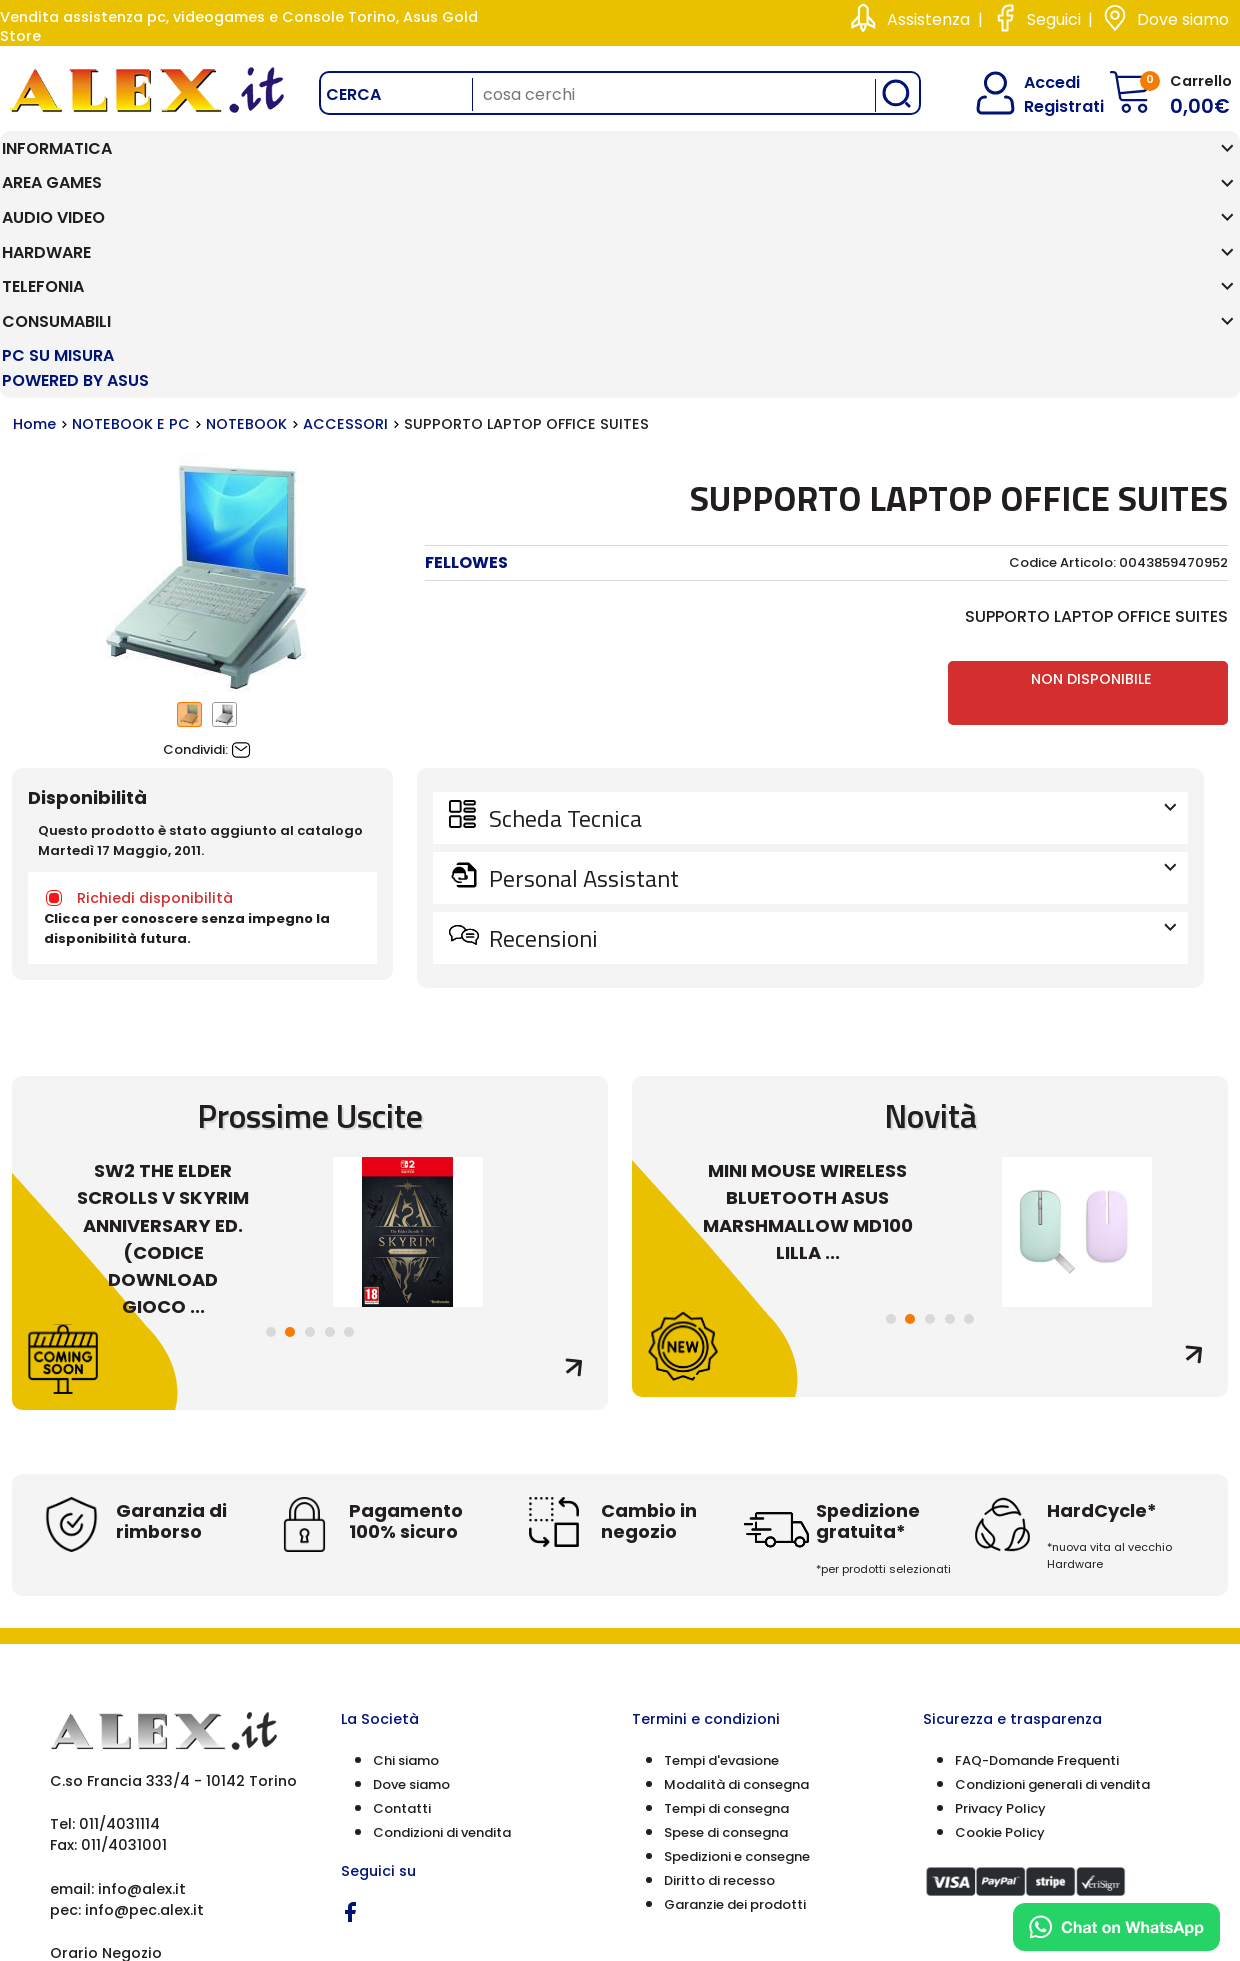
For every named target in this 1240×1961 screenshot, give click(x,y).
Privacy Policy (1000, 1625)
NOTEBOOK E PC (131, 242)
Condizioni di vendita (442, 1649)
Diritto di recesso (719, 1697)
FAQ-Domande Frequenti (1037, 1577)
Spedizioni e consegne (737, 1673)
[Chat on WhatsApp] (1116, 1927)
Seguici (1054, 19)
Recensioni (830, 756)
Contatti (402, 1625)
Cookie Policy (1000, 1649)
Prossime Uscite (310, 933)
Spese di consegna (726, 1649)
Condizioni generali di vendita (1052, 1601)
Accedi (1039, 82)
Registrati (1047, 106)
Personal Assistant (830, 696)
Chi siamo (406, 1577)
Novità (930, 933)
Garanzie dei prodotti (735, 1721)
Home (34, 242)
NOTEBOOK (246, 242)
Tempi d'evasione (721, 1577)
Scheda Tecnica (830, 636)
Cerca (353, 94)
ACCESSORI (345, 242)
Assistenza (928, 19)
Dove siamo (1183, 19)
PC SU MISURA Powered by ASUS (1124, 173)
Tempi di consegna (726, 1625)
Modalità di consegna (736, 1601)
